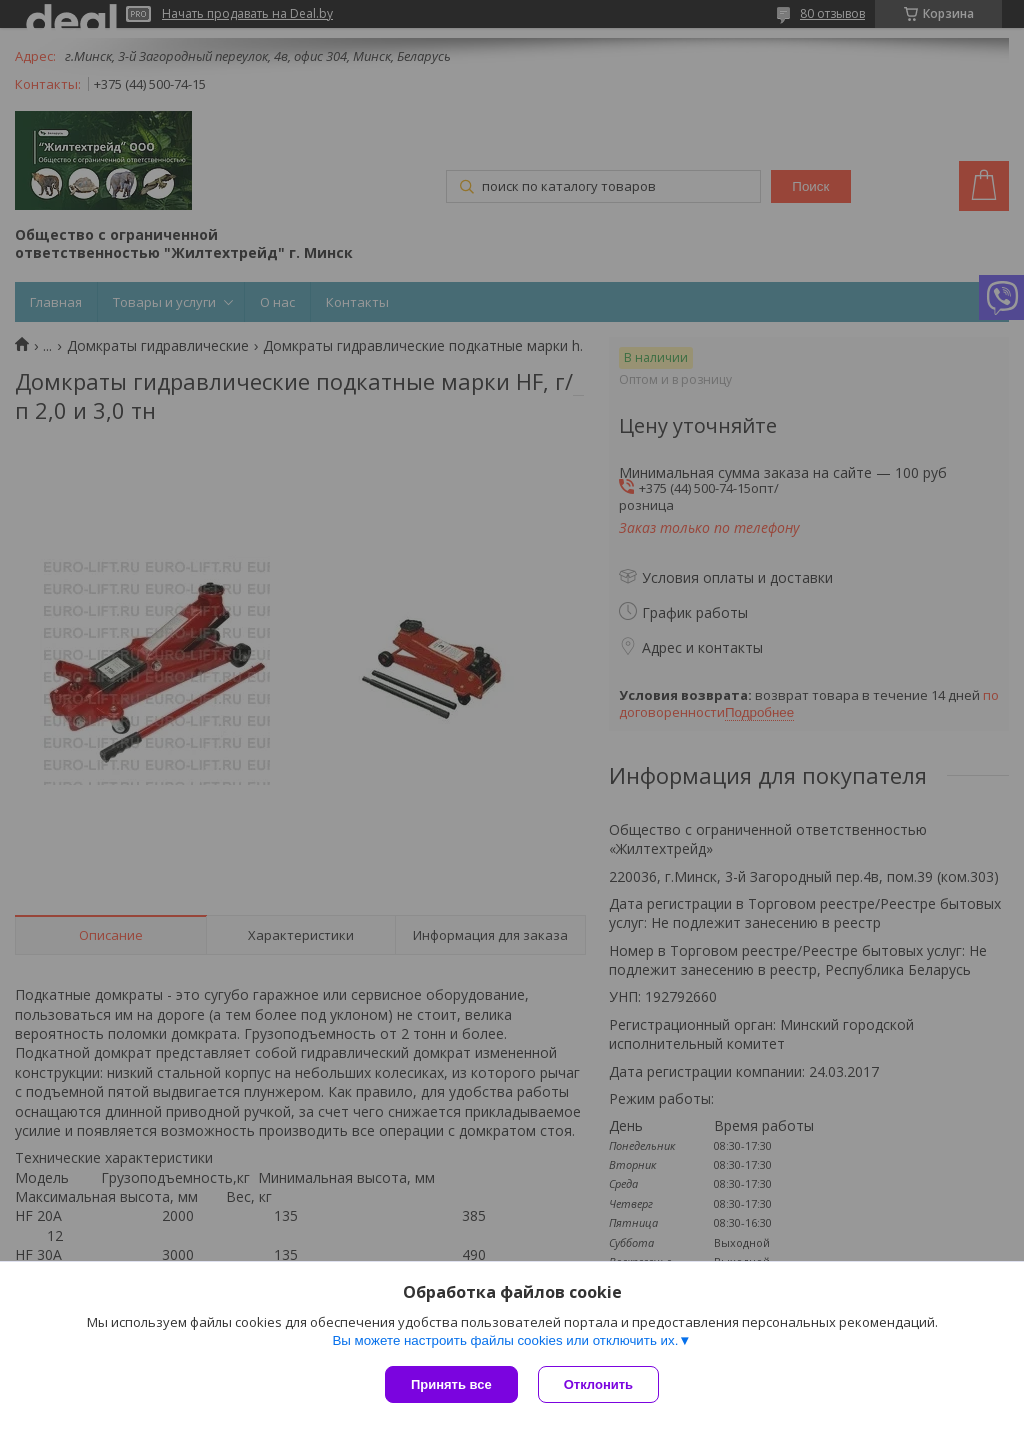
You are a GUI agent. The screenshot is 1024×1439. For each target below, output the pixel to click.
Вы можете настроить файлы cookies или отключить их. (505, 1340)
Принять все (451, 1384)
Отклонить (598, 1384)
